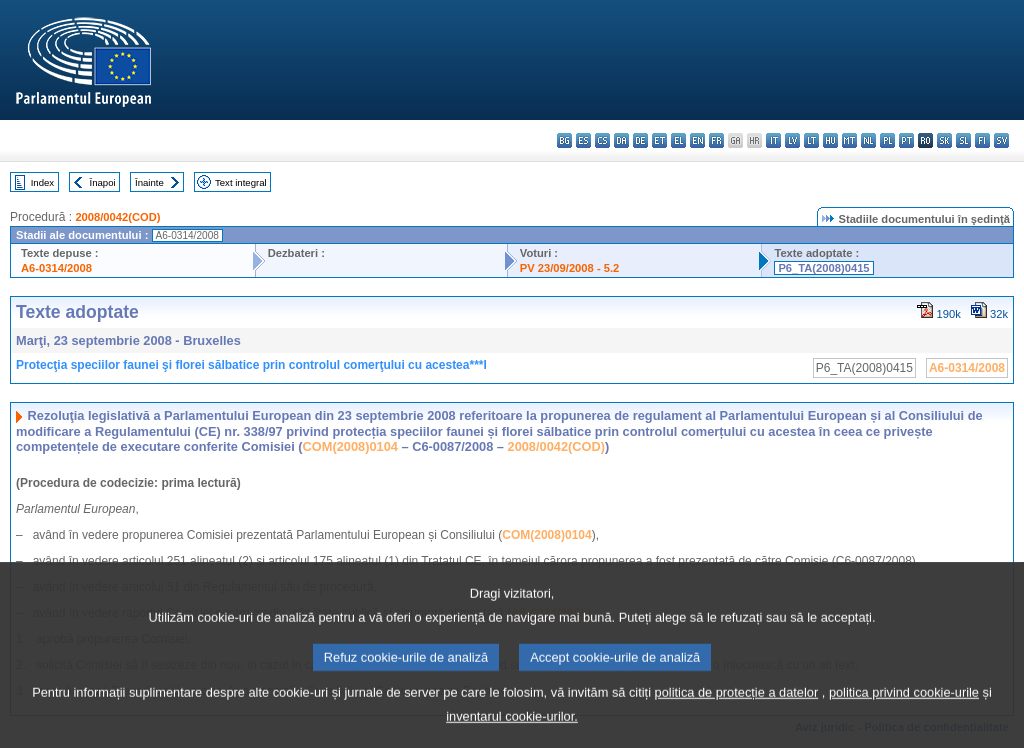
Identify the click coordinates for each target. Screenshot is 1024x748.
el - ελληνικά (678, 140)
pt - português (906, 140)
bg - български (564, 140)
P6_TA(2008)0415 (823, 268)
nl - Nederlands (868, 140)
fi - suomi (982, 140)
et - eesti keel (659, 140)
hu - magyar (830, 140)
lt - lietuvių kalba (811, 140)
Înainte (149, 182)
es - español (583, 140)
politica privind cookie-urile (904, 707)
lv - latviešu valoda (792, 140)
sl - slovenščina (963, 140)
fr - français (716, 140)
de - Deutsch (640, 140)
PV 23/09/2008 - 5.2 (570, 268)
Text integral (241, 182)
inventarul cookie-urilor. (512, 731)
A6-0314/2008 (56, 268)
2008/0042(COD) (117, 217)
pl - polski (887, 140)
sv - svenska (1001, 140)
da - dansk (621, 140)
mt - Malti (849, 140)
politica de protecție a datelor (737, 707)
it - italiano (773, 140)
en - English (697, 140)
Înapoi (103, 182)
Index (42, 182)
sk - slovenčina (944, 140)
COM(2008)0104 (350, 446)
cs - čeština (602, 140)
